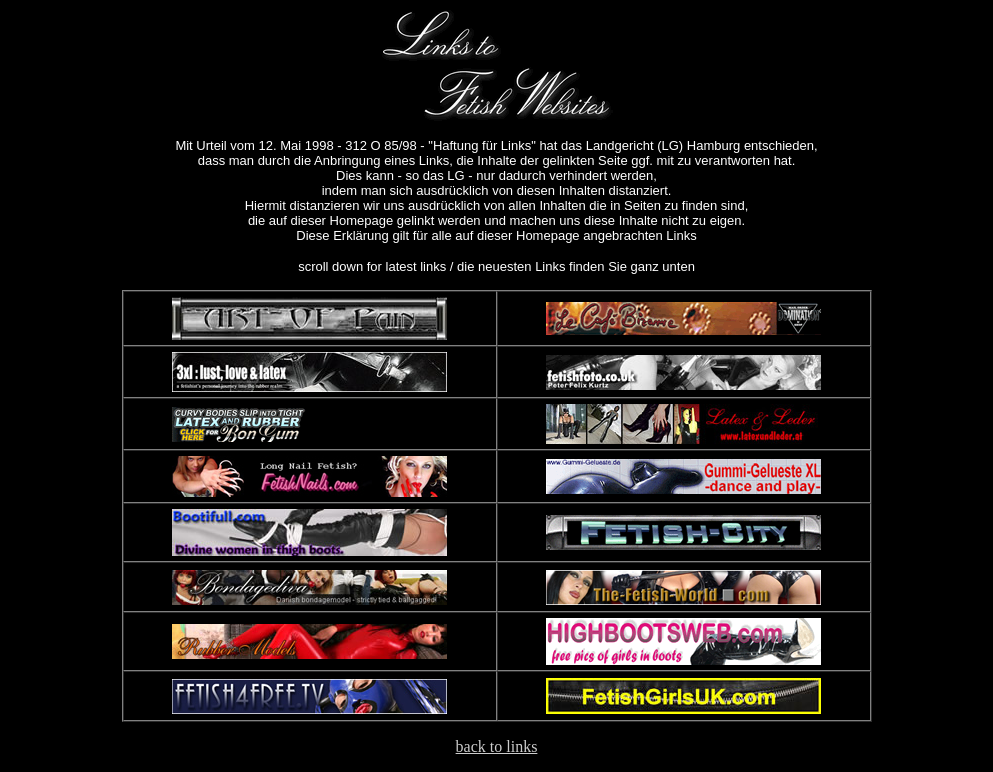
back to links (497, 746)
